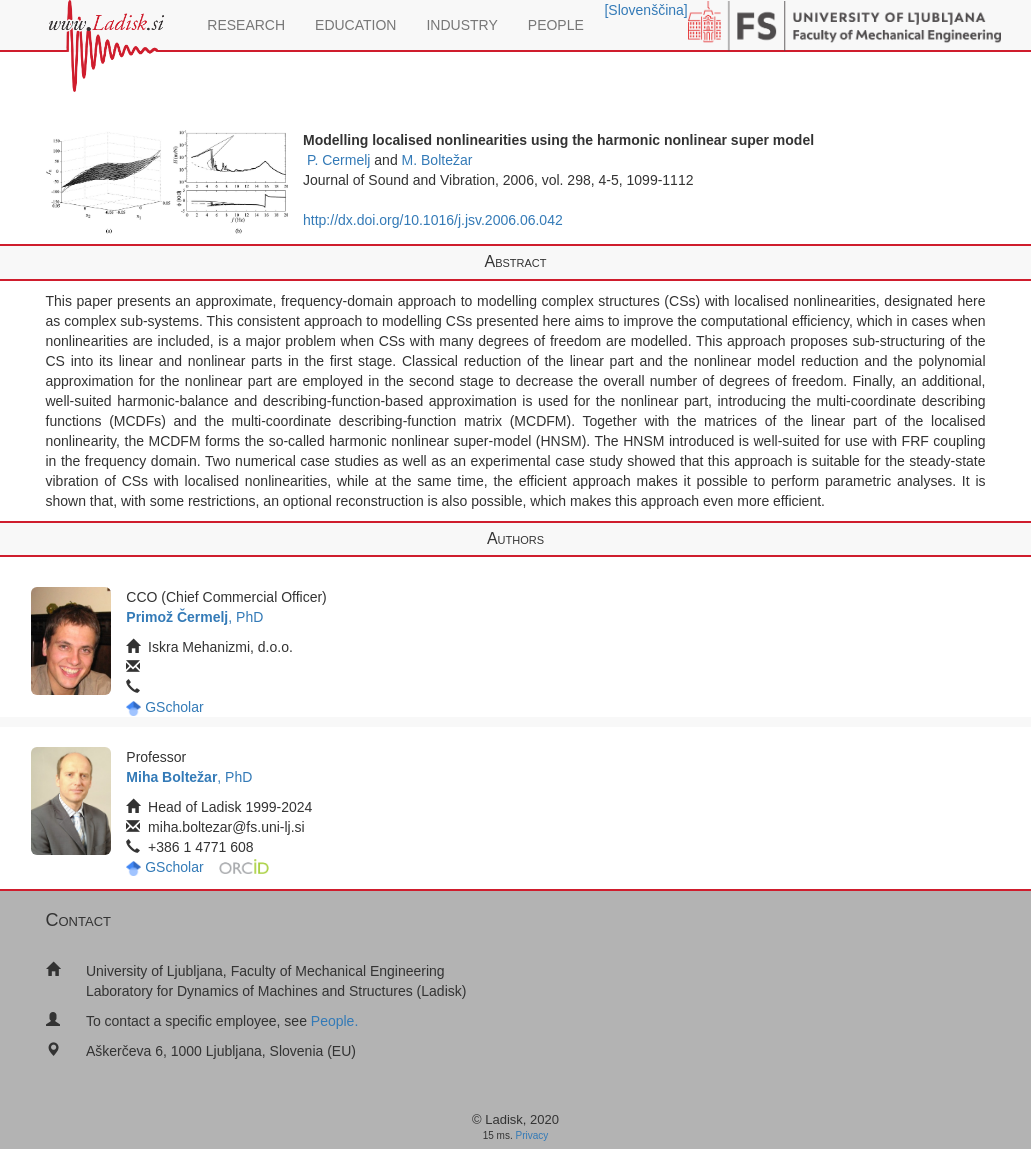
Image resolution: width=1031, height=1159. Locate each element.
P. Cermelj (339, 160)
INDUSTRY (461, 25)
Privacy (532, 1135)
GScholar (174, 707)
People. (334, 1021)
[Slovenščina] (645, 10)
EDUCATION (355, 25)
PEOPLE (556, 25)
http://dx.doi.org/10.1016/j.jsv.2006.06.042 (433, 220)
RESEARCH (246, 25)
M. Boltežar (437, 160)
